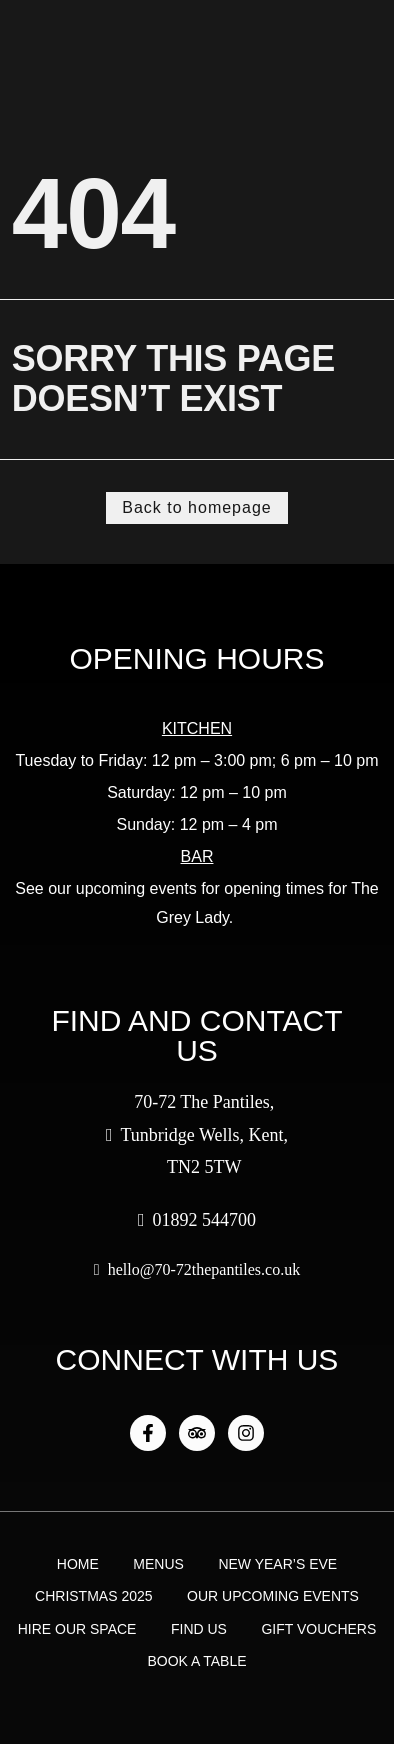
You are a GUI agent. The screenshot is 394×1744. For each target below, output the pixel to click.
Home (78, 1564)
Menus (158, 1564)
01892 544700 (197, 1220)
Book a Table (196, 1661)
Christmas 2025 (93, 1596)
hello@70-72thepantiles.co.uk (197, 1269)
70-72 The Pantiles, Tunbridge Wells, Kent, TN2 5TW (197, 1134)
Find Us (199, 1629)
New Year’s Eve (277, 1564)
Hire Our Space (77, 1629)
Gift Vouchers (318, 1629)
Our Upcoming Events (273, 1596)
